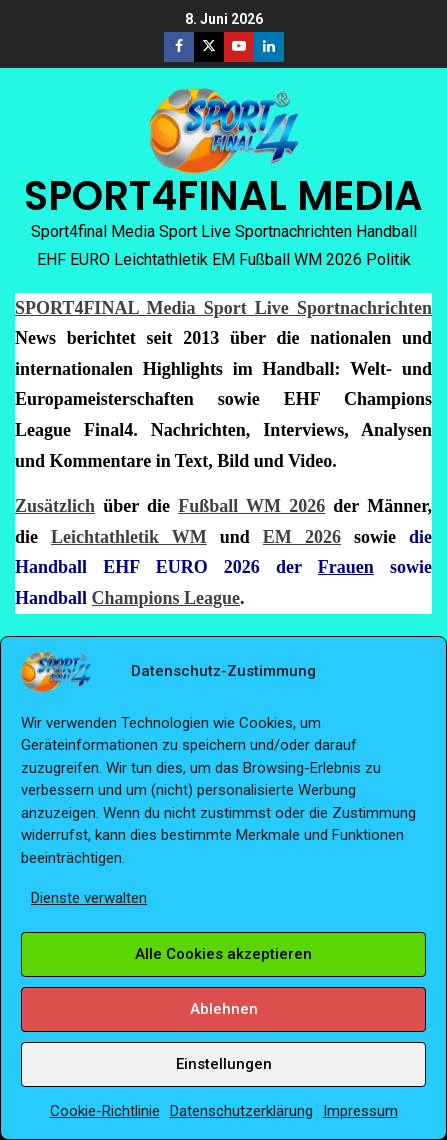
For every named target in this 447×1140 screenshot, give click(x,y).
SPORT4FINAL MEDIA (223, 196)
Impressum (360, 1111)
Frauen (346, 567)
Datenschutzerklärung (241, 1111)
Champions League (166, 598)
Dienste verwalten (89, 898)
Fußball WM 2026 (251, 506)
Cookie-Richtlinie (105, 1111)
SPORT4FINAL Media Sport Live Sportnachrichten (223, 308)
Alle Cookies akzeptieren (223, 954)
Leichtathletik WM (129, 537)
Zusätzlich (55, 506)
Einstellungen (224, 1064)
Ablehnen (224, 1009)
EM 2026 (302, 537)
